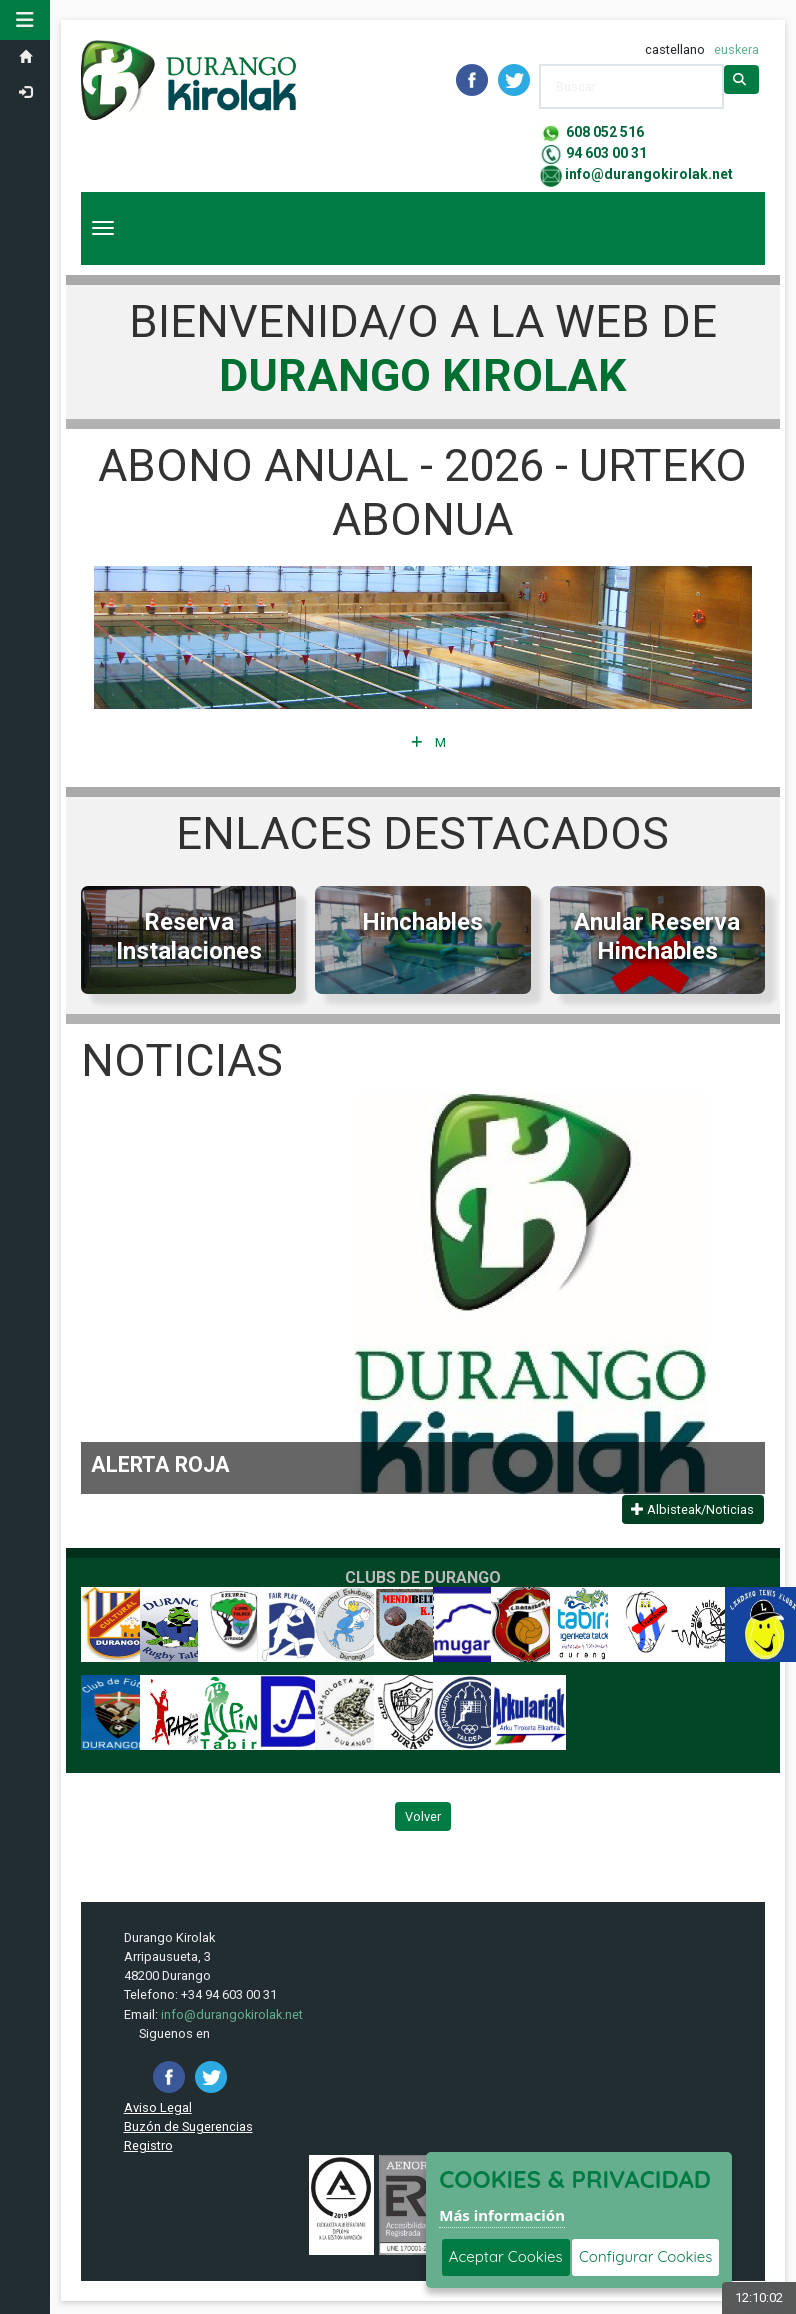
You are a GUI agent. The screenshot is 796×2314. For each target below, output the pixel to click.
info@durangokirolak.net (649, 174)
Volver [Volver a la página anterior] (423, 1816)
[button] (25, 20)
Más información (502, 2215)
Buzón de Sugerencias (188, 2126)
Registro (148, 2145)
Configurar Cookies (645, 2256)
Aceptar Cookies (506, 2256)
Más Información (428, 742)
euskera (736, 49)
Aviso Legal (158, 2107)
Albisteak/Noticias (692, 1509)
